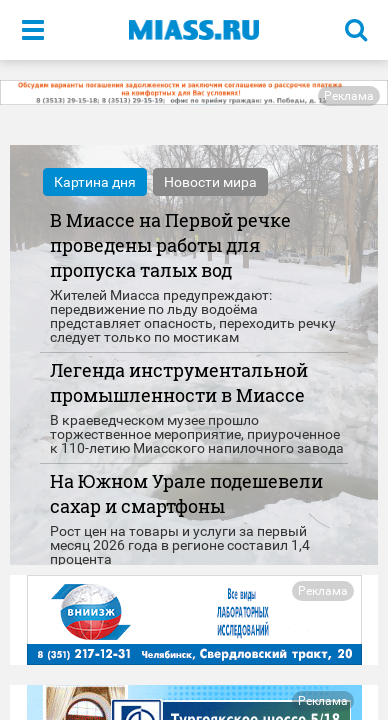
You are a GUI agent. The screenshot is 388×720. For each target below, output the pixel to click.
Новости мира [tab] (210, 182)
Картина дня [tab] (95, 182)
